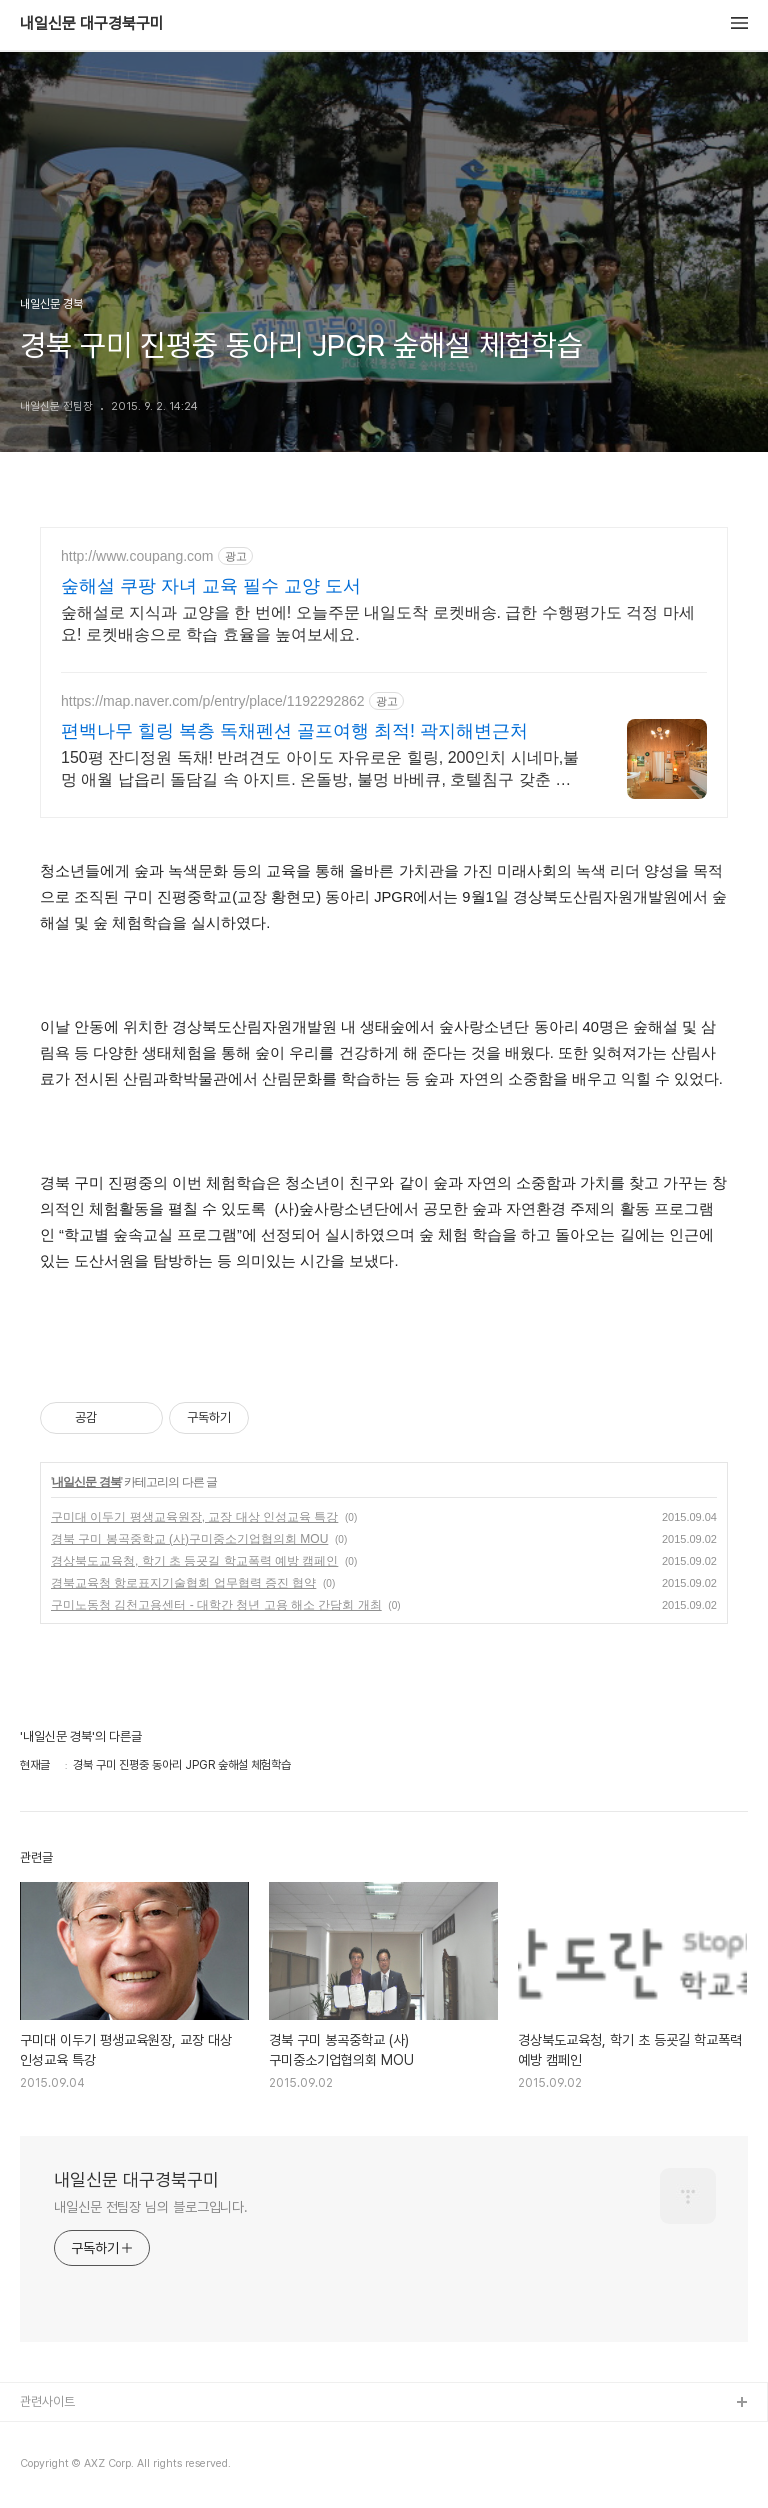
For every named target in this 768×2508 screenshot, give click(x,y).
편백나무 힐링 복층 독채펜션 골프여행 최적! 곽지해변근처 (294, 731)
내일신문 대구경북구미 (92, 24)
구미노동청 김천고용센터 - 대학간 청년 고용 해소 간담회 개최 (216, 1605)
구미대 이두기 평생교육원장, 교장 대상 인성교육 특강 (194, 1517)
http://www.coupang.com (137, 556)
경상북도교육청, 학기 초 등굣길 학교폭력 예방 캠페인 (194, 1561)
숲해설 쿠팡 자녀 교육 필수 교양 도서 (211, 586)
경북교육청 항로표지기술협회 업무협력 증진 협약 (183, 1583)
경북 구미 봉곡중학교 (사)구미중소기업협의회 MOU (189, 1539)
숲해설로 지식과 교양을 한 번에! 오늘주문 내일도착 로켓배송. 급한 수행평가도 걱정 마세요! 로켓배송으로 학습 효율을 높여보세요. (378, 623)
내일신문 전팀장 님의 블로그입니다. (151, 2207)
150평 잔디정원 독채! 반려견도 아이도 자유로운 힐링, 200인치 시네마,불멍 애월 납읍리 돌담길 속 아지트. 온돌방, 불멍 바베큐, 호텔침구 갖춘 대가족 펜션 (320, 770)
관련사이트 (47, 2401)
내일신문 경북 (86, 1482)
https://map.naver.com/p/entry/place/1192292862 (213, 701)
